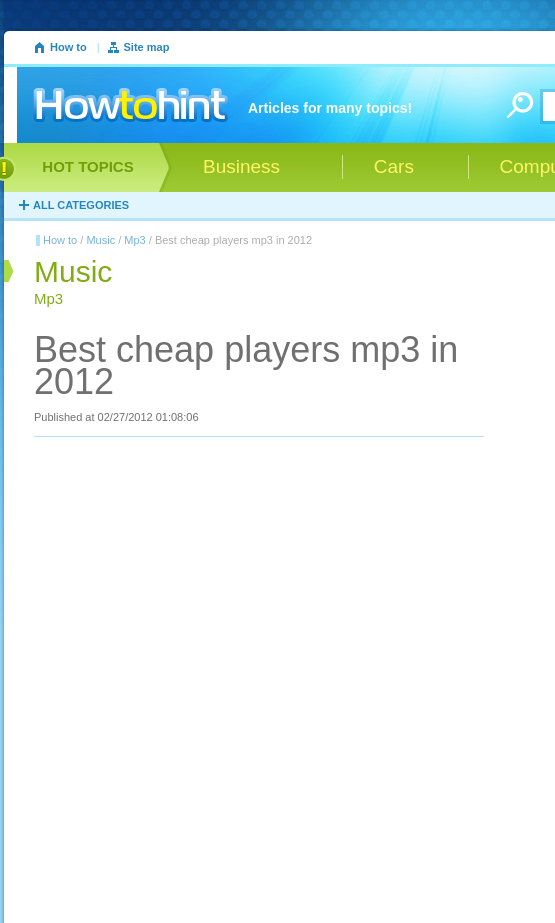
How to (68, 47)
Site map (147, 47)
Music (100, 240)
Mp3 (134, 240)
